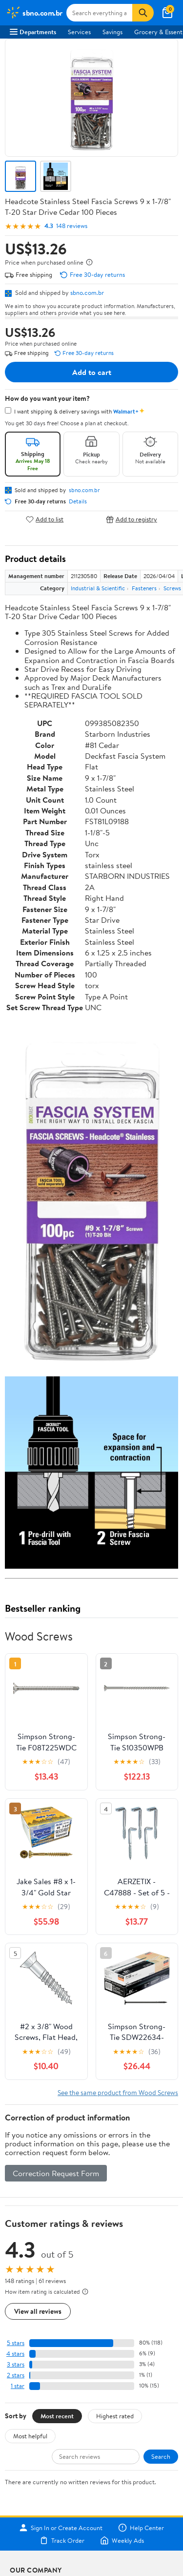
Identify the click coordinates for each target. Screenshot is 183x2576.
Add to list (44, 519)
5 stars (15, 2343)
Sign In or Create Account (60, 2527)
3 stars (15, 2364)
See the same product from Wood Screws (118, 2092)
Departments (33, 31)
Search (160, 2456)
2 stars (15, 2375)
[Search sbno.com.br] (99, 12)
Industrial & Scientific (98, 588)
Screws (172, 588)
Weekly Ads (122, 2540)
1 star (17, 2385)
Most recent (57, 2415)
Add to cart (91, 372)
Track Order (62, 2540)
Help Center (141, 2527)
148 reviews (71, 225)
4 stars (15, 2353)
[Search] (143, 12)
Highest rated (115, 2415)
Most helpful (30, 2435)
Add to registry (131, 519)
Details (78, 501)
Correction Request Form (56, 2173)
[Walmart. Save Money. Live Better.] (34, 13)
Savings (112, 31)
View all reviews (37, 2311)
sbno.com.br (87, 292)
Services (79, 31)
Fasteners (144, 588)
